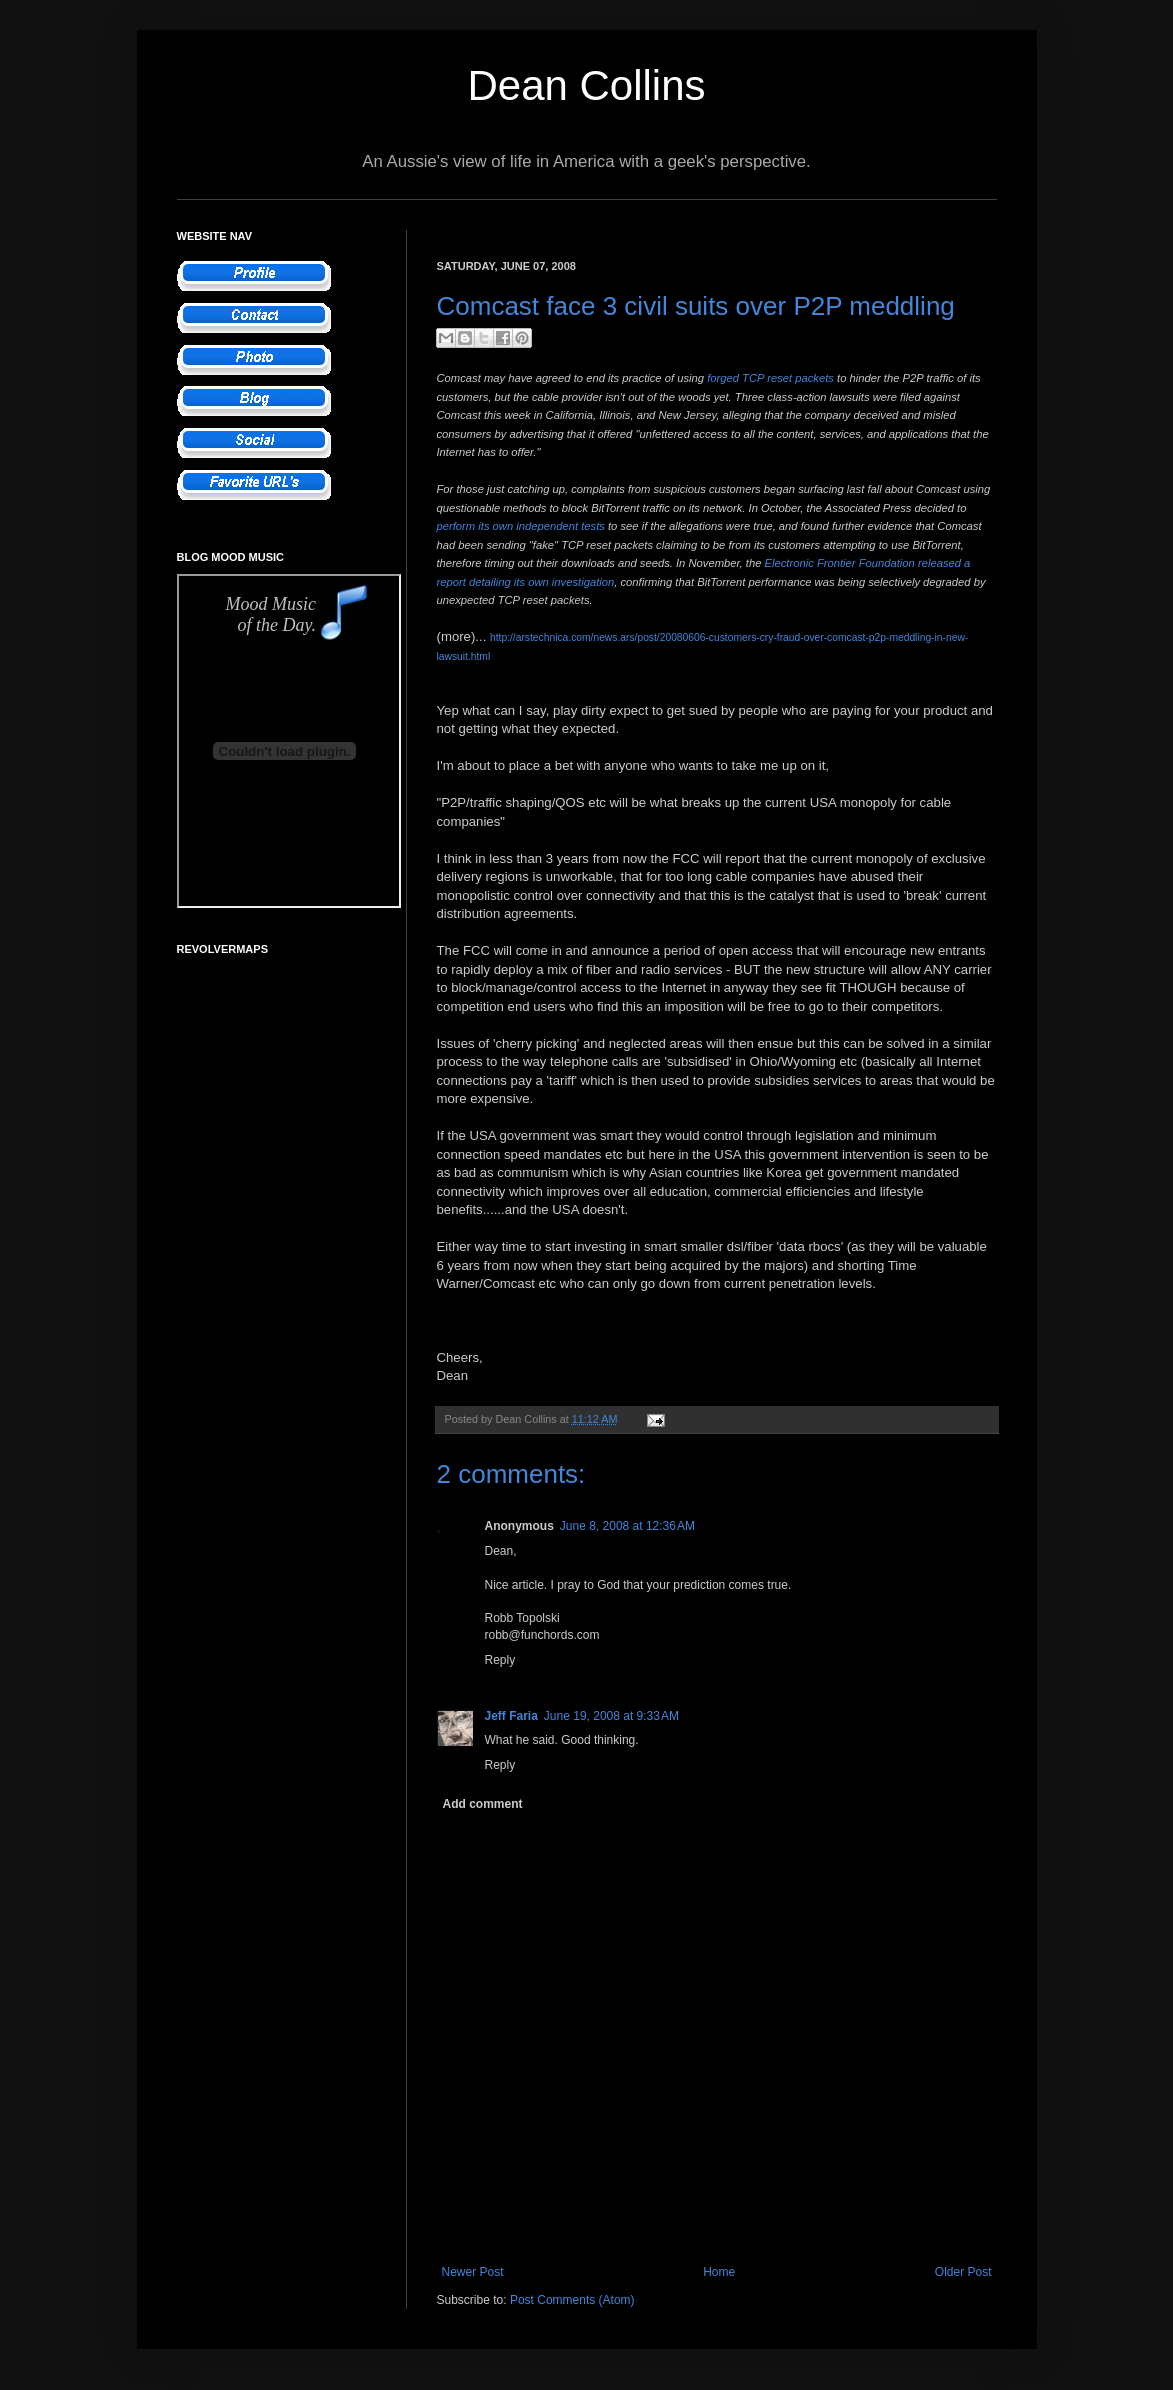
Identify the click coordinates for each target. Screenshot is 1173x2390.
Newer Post (473, 2272)
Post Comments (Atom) (572, 2300)
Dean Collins (586, 85)
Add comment (483, 1804)
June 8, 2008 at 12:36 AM (627, 1526)
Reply (500, 1660)
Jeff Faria (511, 1716)
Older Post (963, 2272)
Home (719, 2272)
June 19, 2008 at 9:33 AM (611, 1716)
